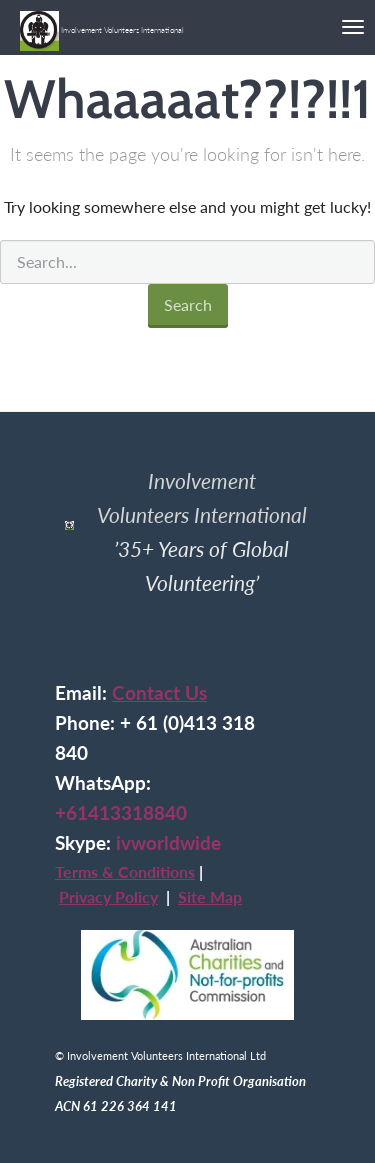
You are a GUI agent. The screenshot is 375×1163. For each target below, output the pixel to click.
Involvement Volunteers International (102, 23)
